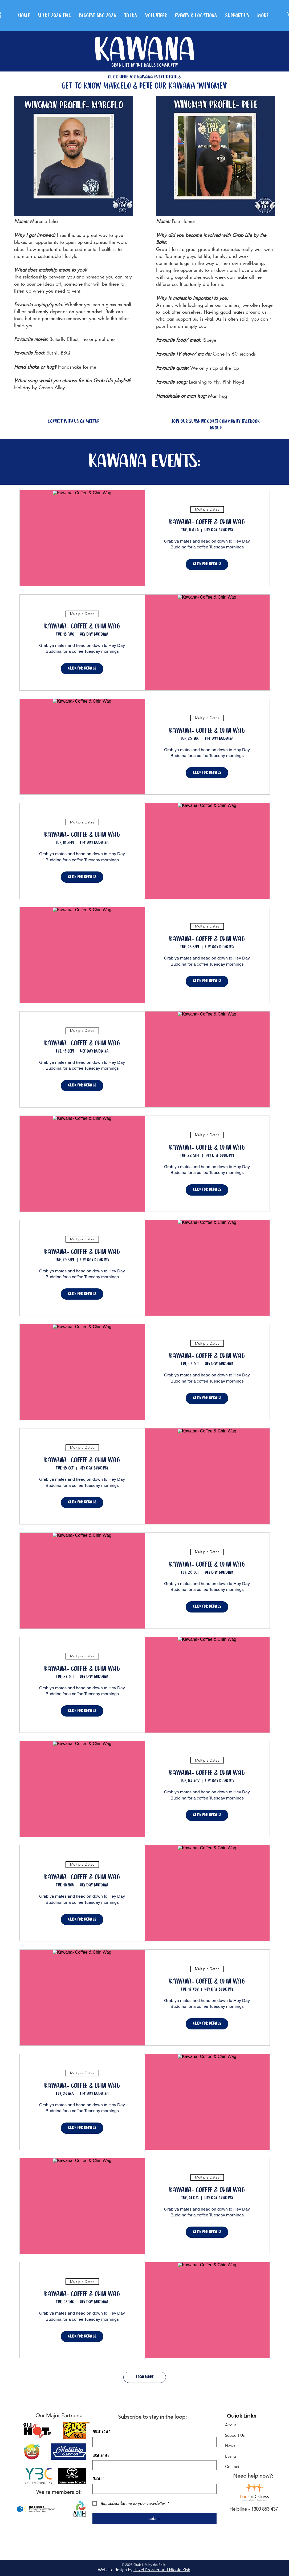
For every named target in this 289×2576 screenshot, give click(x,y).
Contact (232, 2466)
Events (231, 2456)
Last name (100, 2455)
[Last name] (153, 2465)
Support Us (235, 2435)
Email (98, 2479)
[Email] (153, 2489)
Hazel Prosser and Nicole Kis (160, 2570)
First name (101, 2432)
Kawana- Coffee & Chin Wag (207, 522)
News (230, 2445)
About (230, 2424)
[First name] (153, 2442)
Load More (144, 2377)
